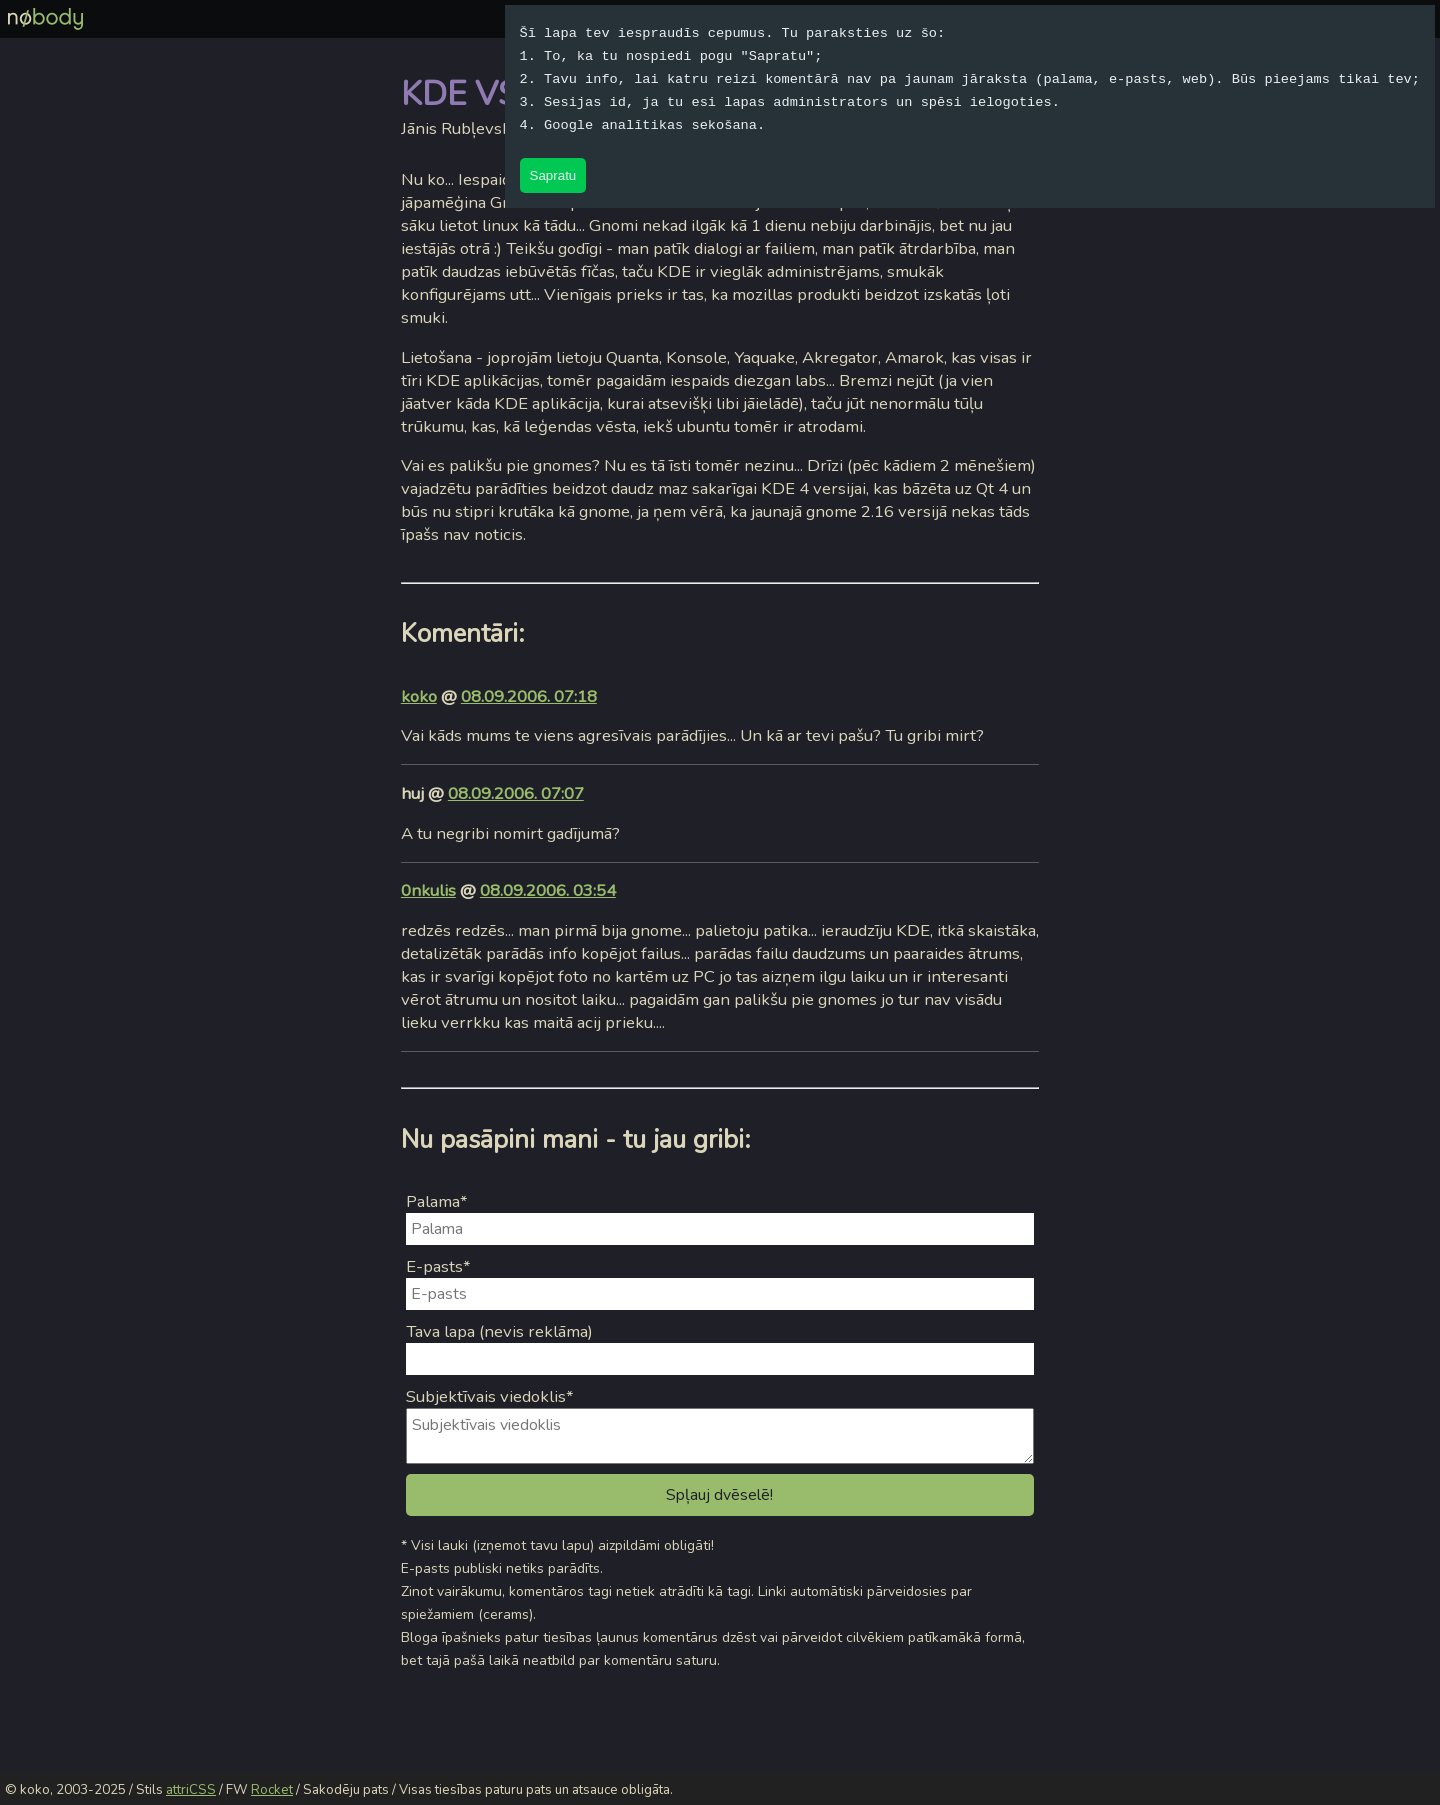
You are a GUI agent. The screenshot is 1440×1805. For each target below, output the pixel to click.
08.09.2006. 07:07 (516, 793)
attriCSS (191, 1790)
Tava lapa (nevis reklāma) (499, 1331)
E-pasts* (438, 1266)
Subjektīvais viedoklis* (490, 1396)
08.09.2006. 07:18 (529, 696)
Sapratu (553, 175)
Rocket (272, 1790)
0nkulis (428, 890)
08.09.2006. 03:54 (548, 890)
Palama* (437, 1201)
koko (419, 696)
